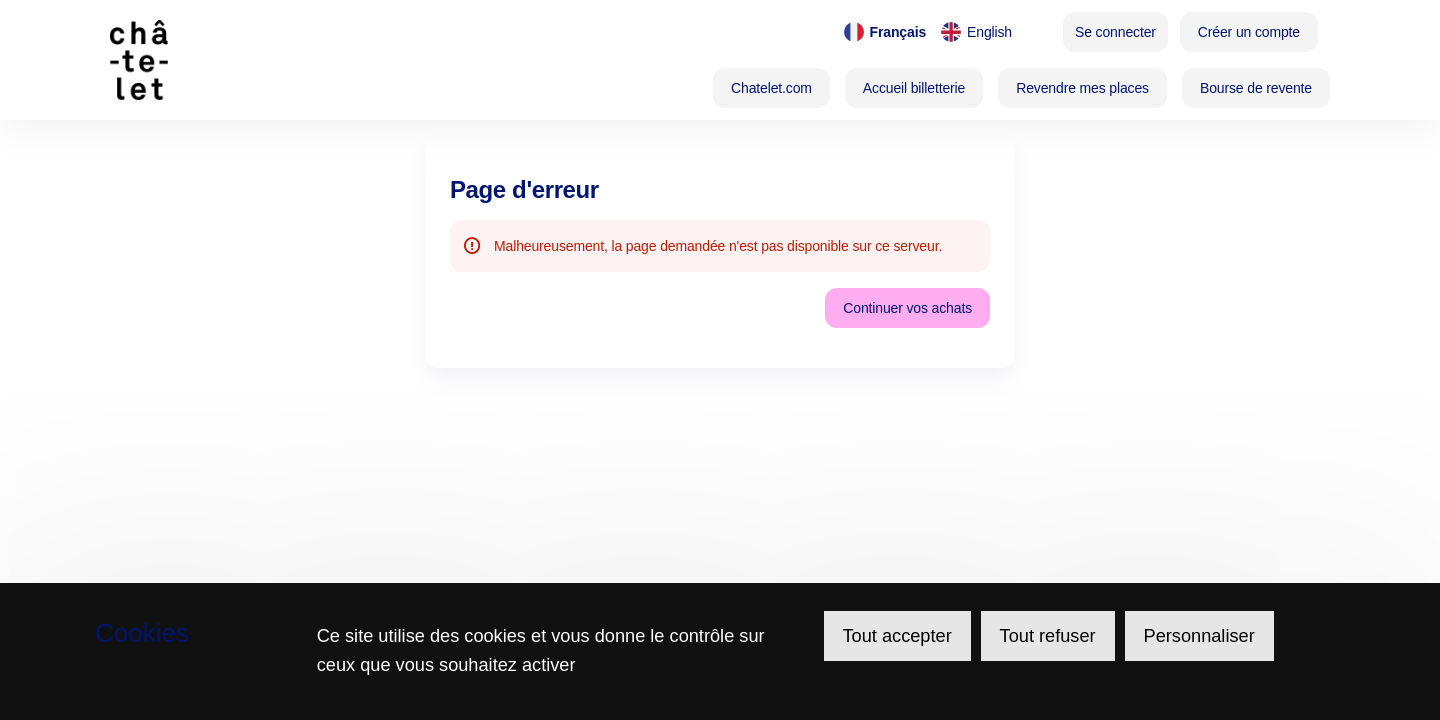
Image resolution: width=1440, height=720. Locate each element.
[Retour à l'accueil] (247, 60)
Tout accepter (897, 636)
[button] (771, 88)
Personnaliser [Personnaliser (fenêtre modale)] (1199, 636)
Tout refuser (1048, 636)
